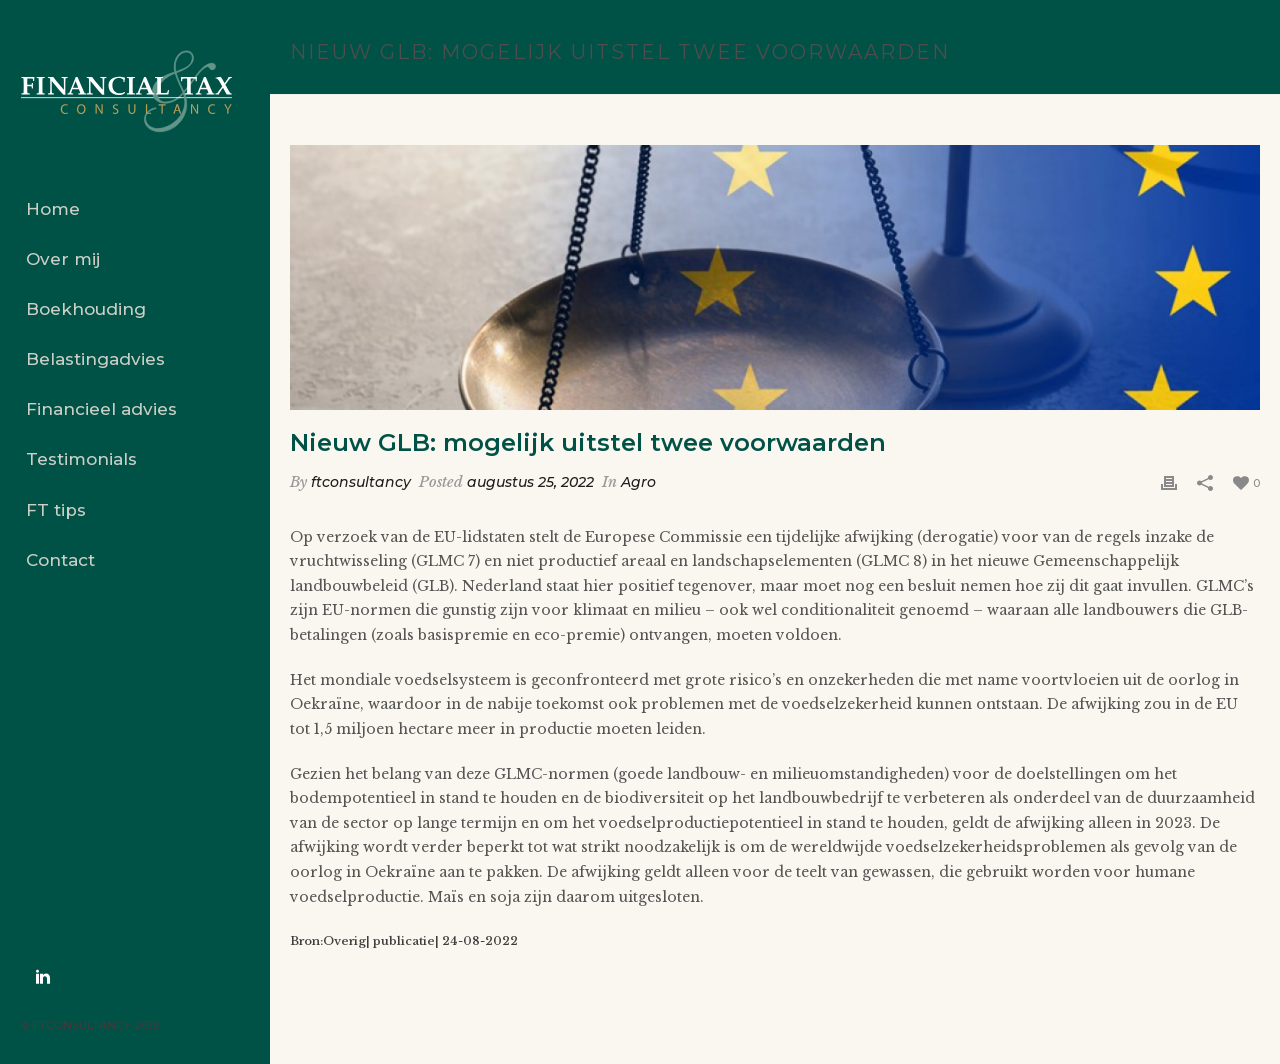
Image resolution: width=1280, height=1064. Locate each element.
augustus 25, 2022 (530, 482)
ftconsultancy (361, 482)
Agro (638, 482)
